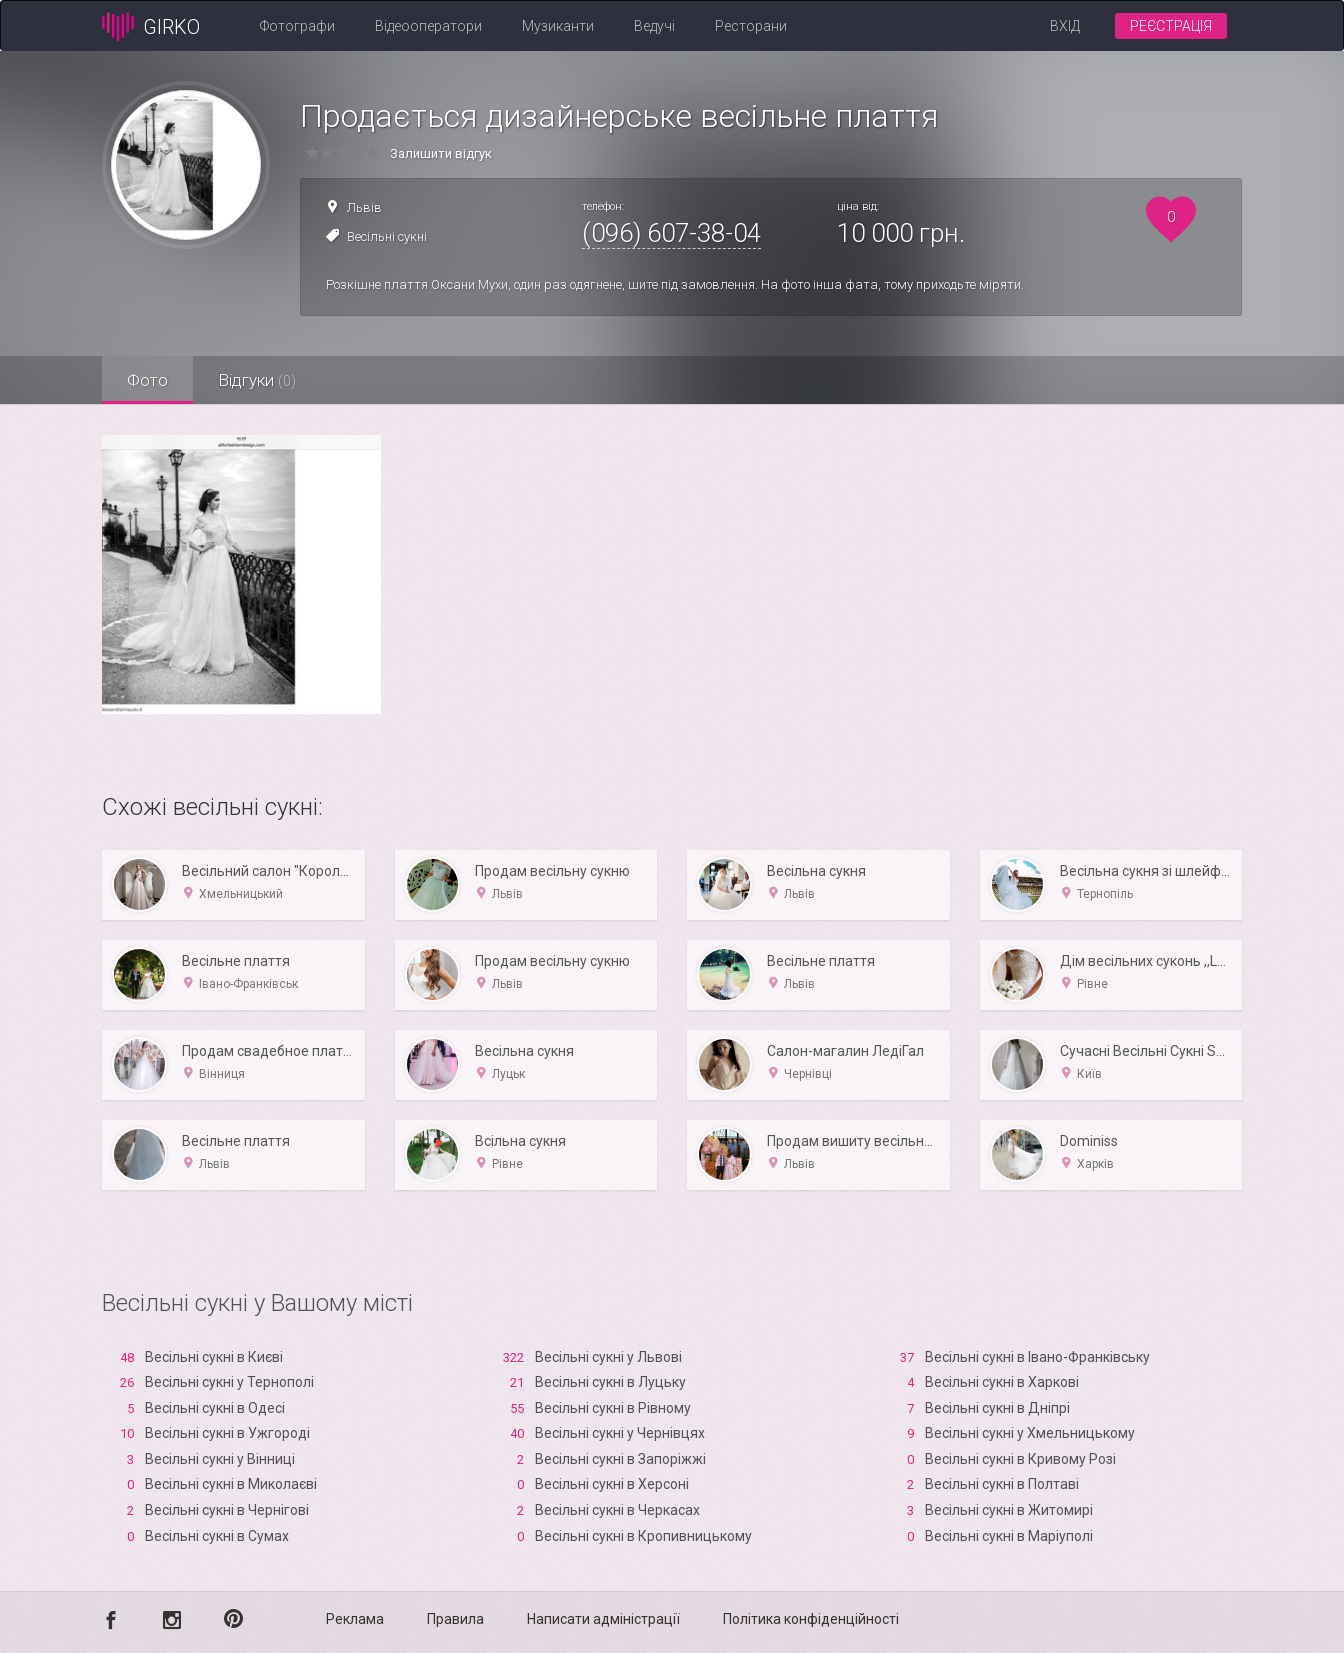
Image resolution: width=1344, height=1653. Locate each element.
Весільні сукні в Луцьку (610, 1382)
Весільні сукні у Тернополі (229, 1382)
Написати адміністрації (603, 1619)
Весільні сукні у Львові (608, 1357)
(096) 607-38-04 (671, 233)
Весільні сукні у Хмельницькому (1030, 1433)
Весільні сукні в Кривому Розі (1020, 1459)
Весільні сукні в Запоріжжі (620, 1459)
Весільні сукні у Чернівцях (620, 1433)
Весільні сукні (387, 236)
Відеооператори (428, 26)
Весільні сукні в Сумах (217, 1536)
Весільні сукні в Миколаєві (231, 1484)
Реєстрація (1171, 26)
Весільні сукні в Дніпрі (997, 1408)
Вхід (1065, 26)
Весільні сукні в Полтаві (1002, 1484)
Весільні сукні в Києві (214, 1357)
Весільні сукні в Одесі (215, 1408)
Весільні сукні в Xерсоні (612, 1484)
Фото (147, 380)
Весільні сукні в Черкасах (617, 1510)
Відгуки (257, 380)
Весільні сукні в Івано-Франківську (1037, 1357)
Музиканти (558, 26)
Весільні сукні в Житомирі (1009, 1510)
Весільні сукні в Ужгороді (227, 1433)
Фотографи (297, 26)
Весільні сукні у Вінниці (220, 1459)
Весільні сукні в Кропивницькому (643, 1536)
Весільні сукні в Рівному (613, 1408)
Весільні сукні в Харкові (1002, 1382)
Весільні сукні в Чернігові (227, 1510)
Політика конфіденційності (811, 1619)
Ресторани (751, 26)
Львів (364, 207)
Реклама (355, 1619)
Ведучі (654, 26)
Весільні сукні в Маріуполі (1009, 1536)
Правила (455, 1619)
